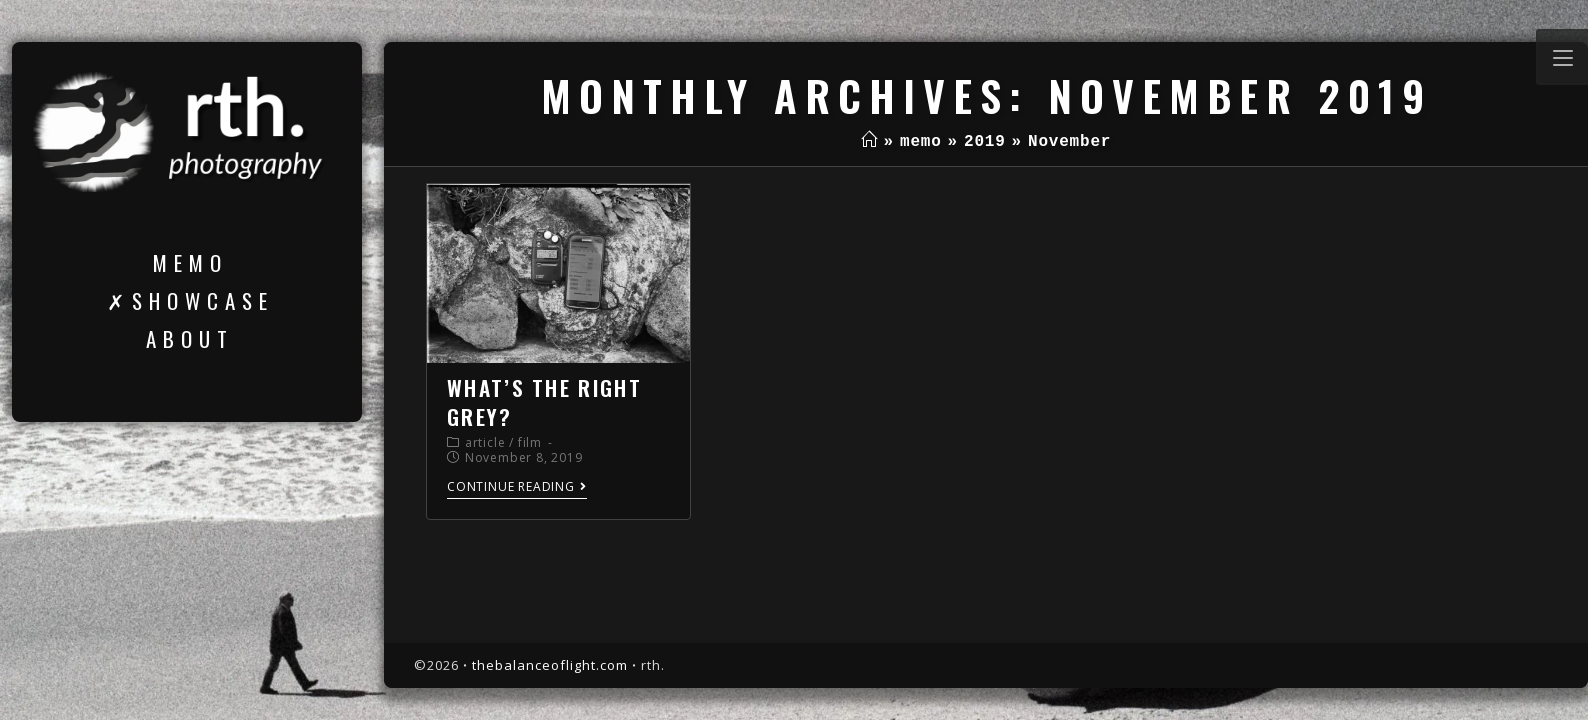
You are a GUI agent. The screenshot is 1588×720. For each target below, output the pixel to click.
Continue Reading (517, 487)
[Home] (869, 142)
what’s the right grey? (544, 402)
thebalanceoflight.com (550, 665)
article (485, 442)
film (530, 442)
